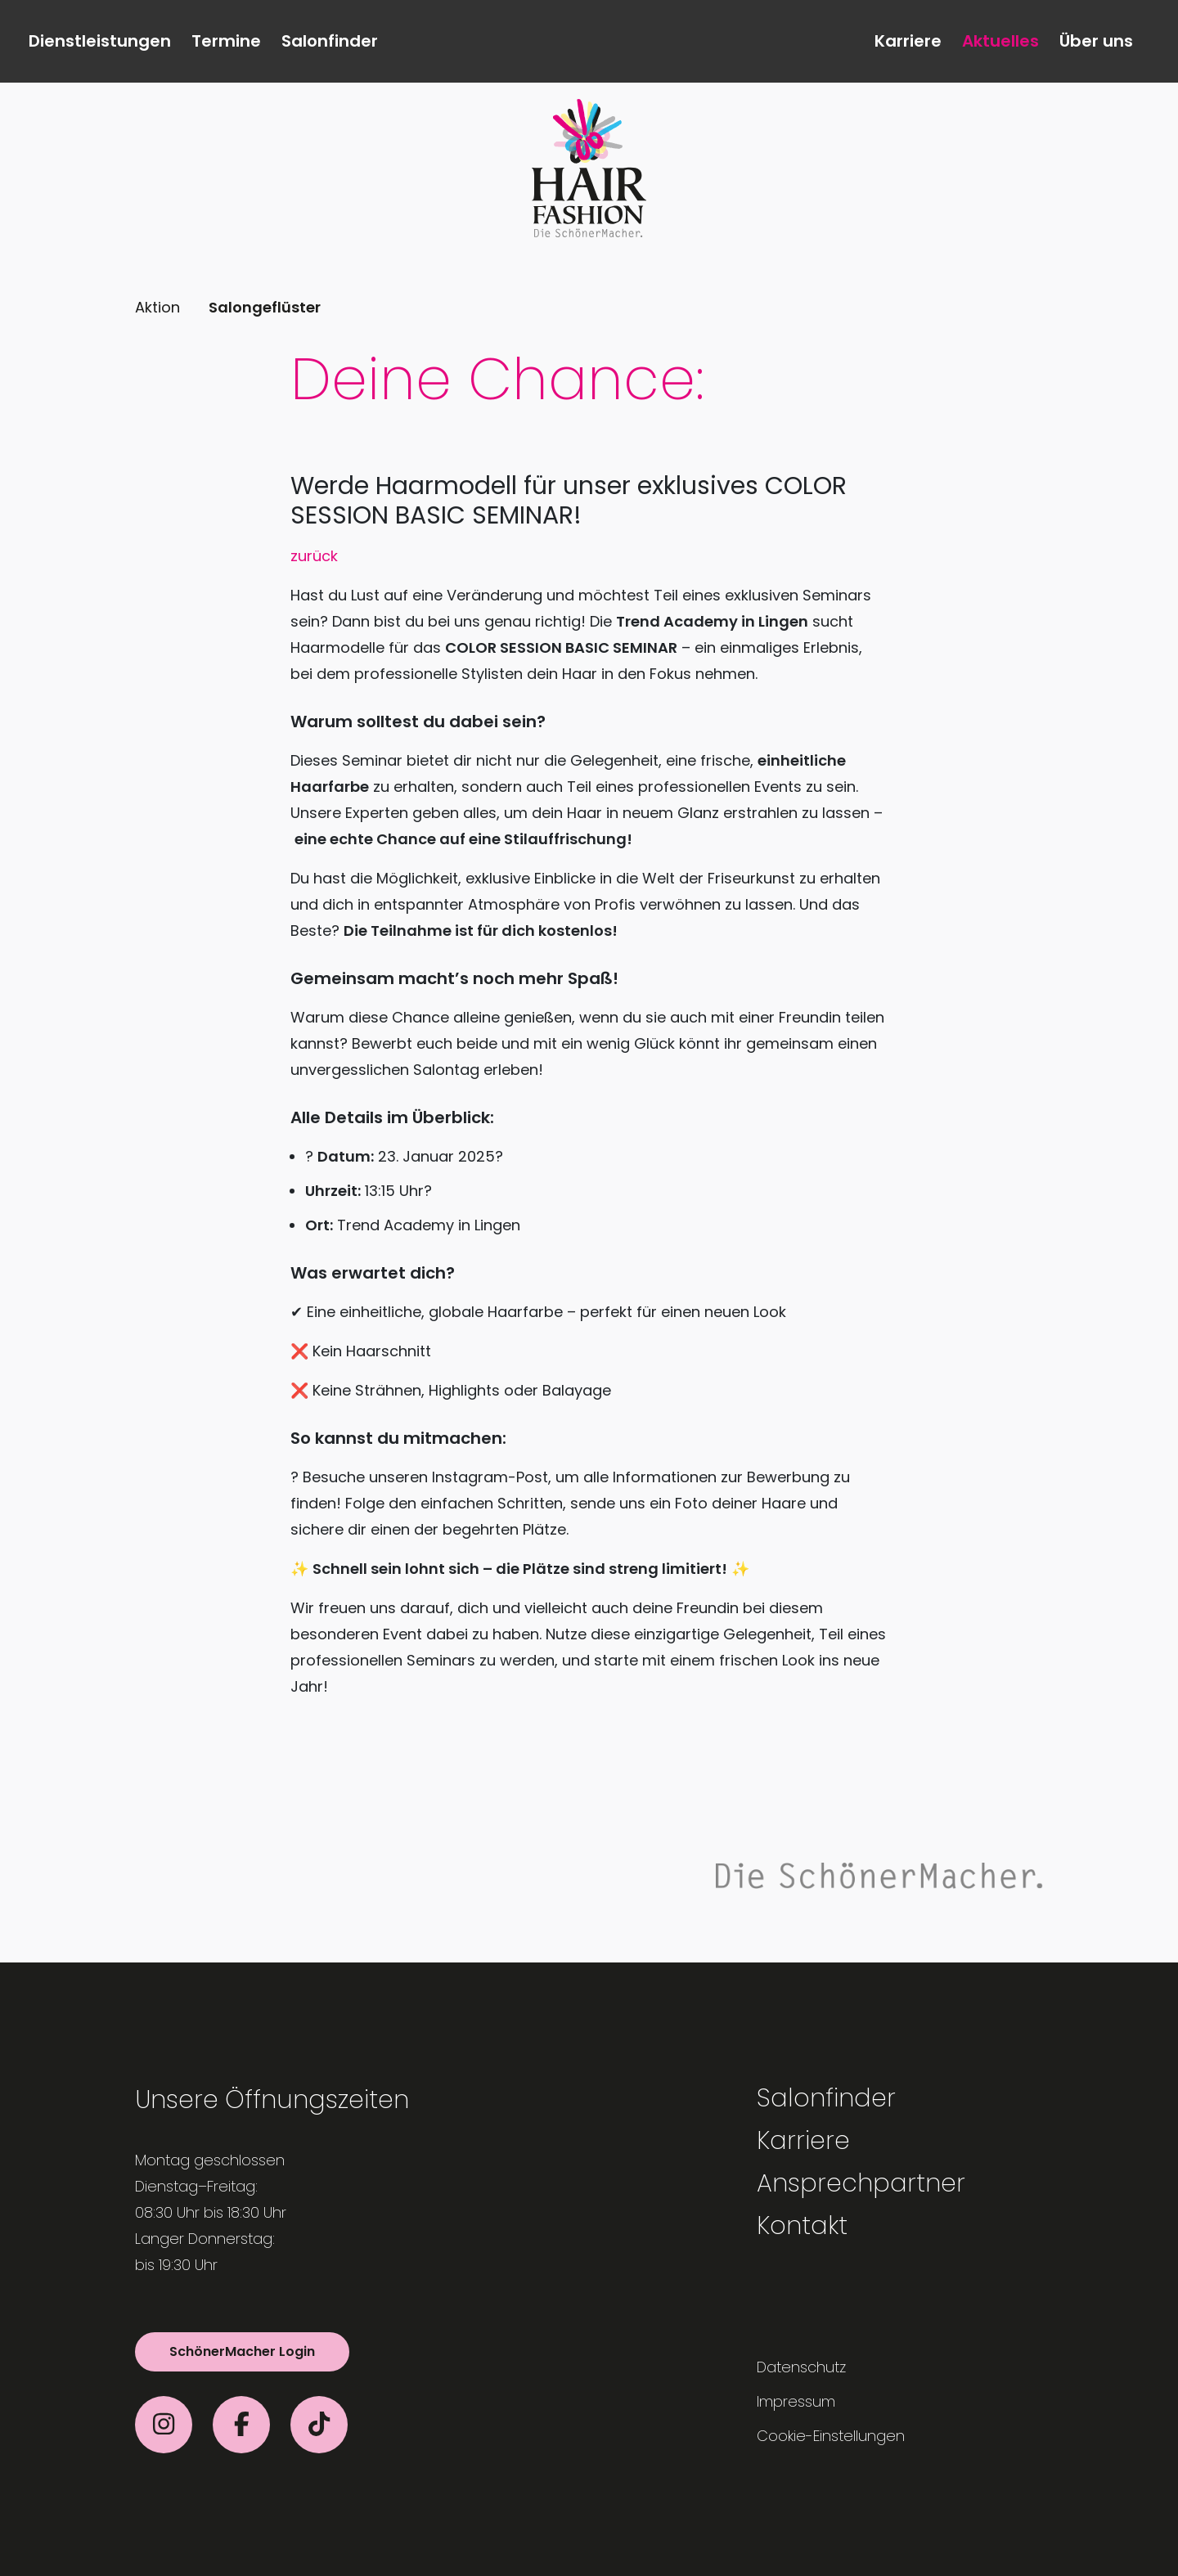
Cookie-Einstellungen (831, 2435)
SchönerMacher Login (242, 2351)
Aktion (157, 307)
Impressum (796, 2401)
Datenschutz (801, 2367)
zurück (314, 556)
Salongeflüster (265, 307)
